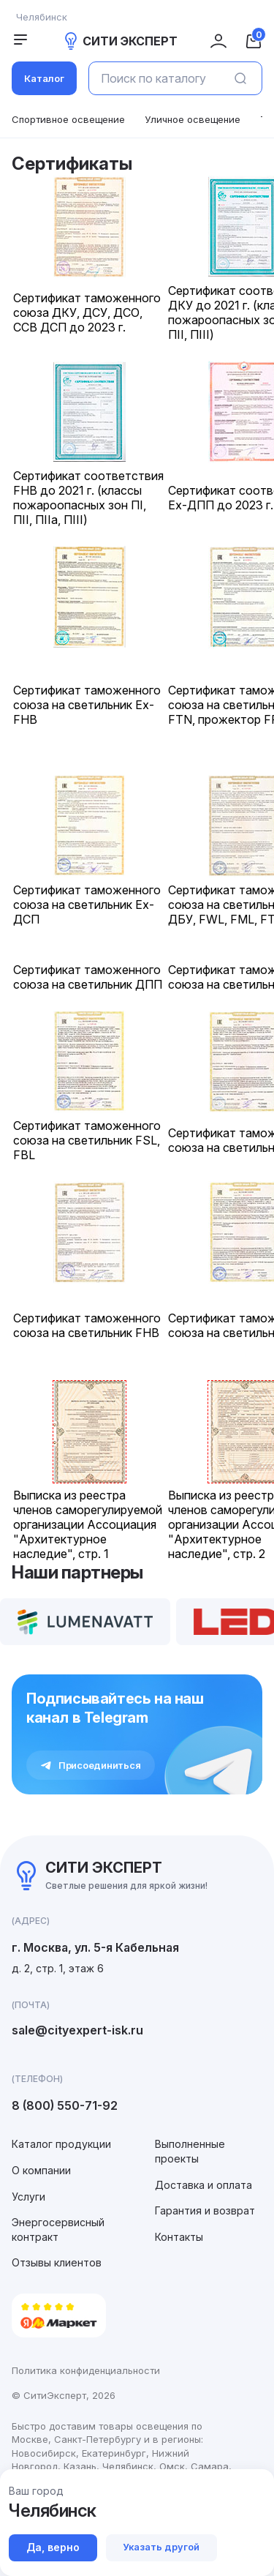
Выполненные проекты (190, 2151)
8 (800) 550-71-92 (65, 2105)
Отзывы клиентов (57, 2262)
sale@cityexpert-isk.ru (77, 2030)
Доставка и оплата (203, 2185)
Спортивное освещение (68, 119)
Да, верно (53, 2547)
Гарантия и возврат (205, 2210)
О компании (41, 2170)
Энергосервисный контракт (58, 2229)
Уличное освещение (192, 119)
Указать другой (162, 2547)
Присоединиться (90, 1765)
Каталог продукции (61, 2144)
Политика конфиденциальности (86, 2370)
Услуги (28, 2196)
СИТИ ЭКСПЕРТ (120, 41)
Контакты (179, 2237)
